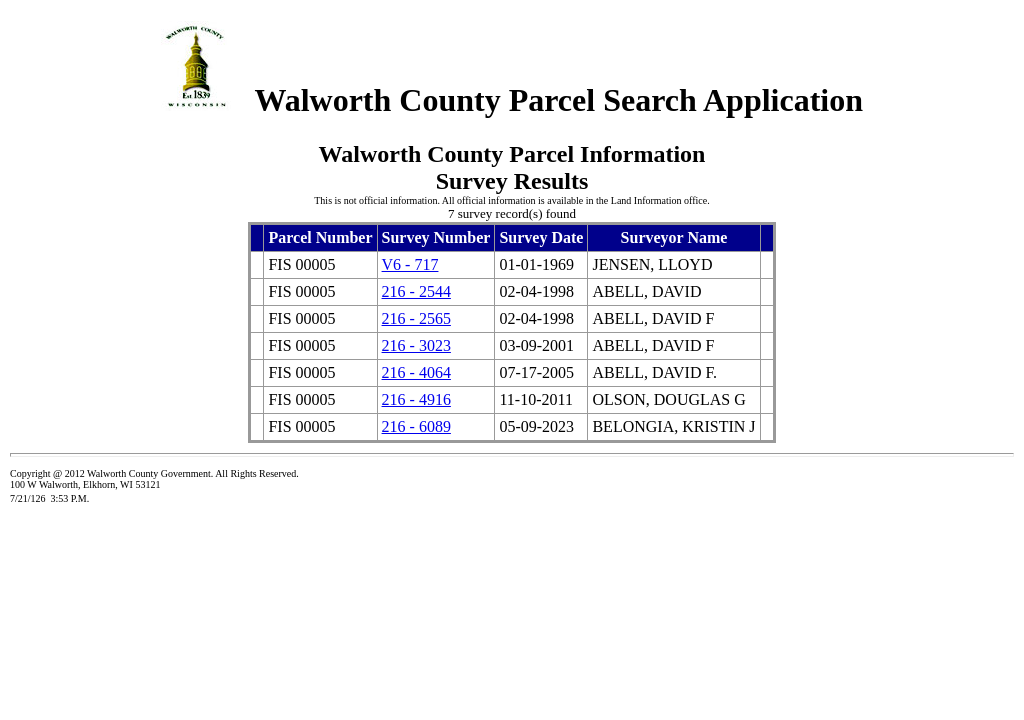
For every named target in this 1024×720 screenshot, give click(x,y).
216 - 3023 (416, 345)
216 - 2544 (416, 291)
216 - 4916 (416, 399)
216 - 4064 (416, 372)
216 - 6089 (416, 426)
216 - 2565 (416, 318)
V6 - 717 (410, 264)
